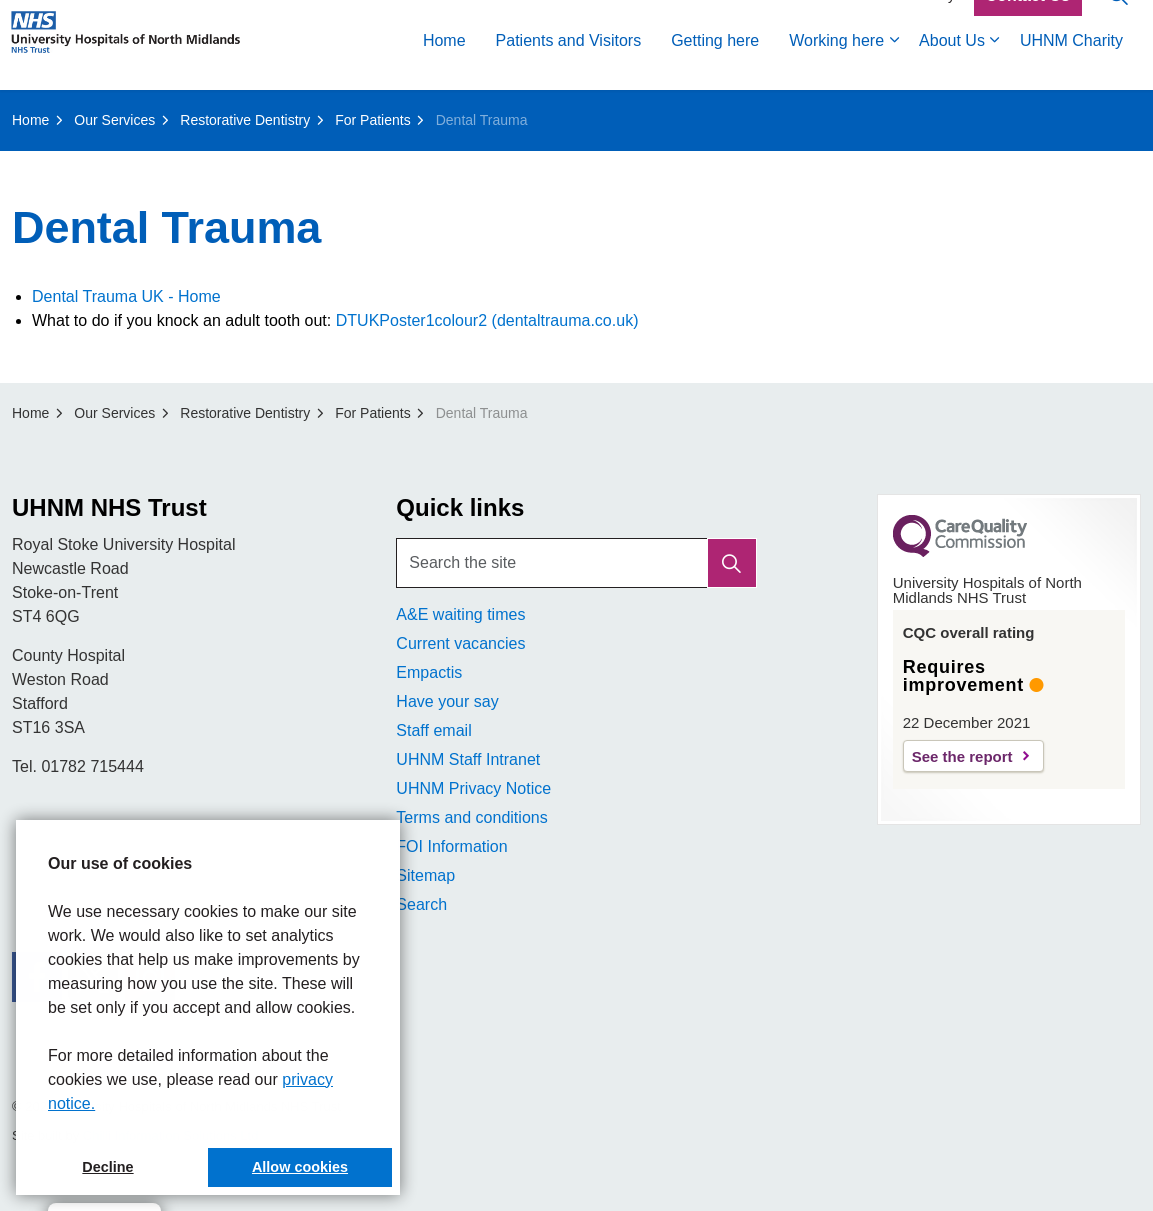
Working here (836, 67)
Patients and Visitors (569, 67)
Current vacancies (460, 643)
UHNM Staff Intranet (468, 759)
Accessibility (917, 22)
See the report (962, 756)
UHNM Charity (1071, 67)
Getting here (715, 67)
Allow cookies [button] (300, 1167)
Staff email (433, 730)
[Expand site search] (1118, 22)
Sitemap (425, 875)
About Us (952, 67)
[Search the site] (576, 563)
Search (421, 904)
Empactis (429, 672)
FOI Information (451, 846)
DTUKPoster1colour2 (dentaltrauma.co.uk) (487, 320)
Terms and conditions (471, 817)
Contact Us (1028, 23)
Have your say (447, 701)
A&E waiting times (460, 614)
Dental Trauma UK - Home (126, 296)
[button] (732, 563)
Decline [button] (107, 1167)
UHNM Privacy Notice (473, 788)
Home (444, 67)
